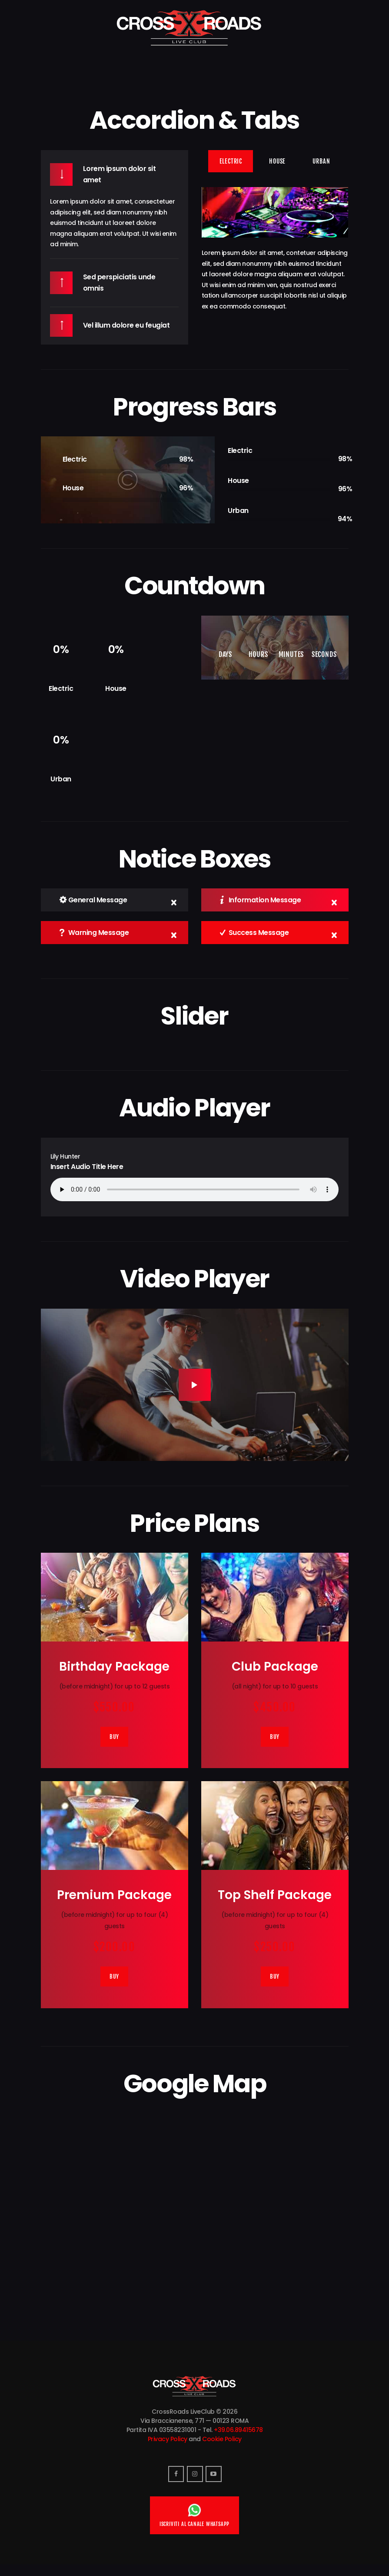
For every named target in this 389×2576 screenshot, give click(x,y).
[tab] (230, 161)
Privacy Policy (167, 2446)
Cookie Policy (222, 2446)
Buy (114, 1739)
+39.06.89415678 (238, 2437)
